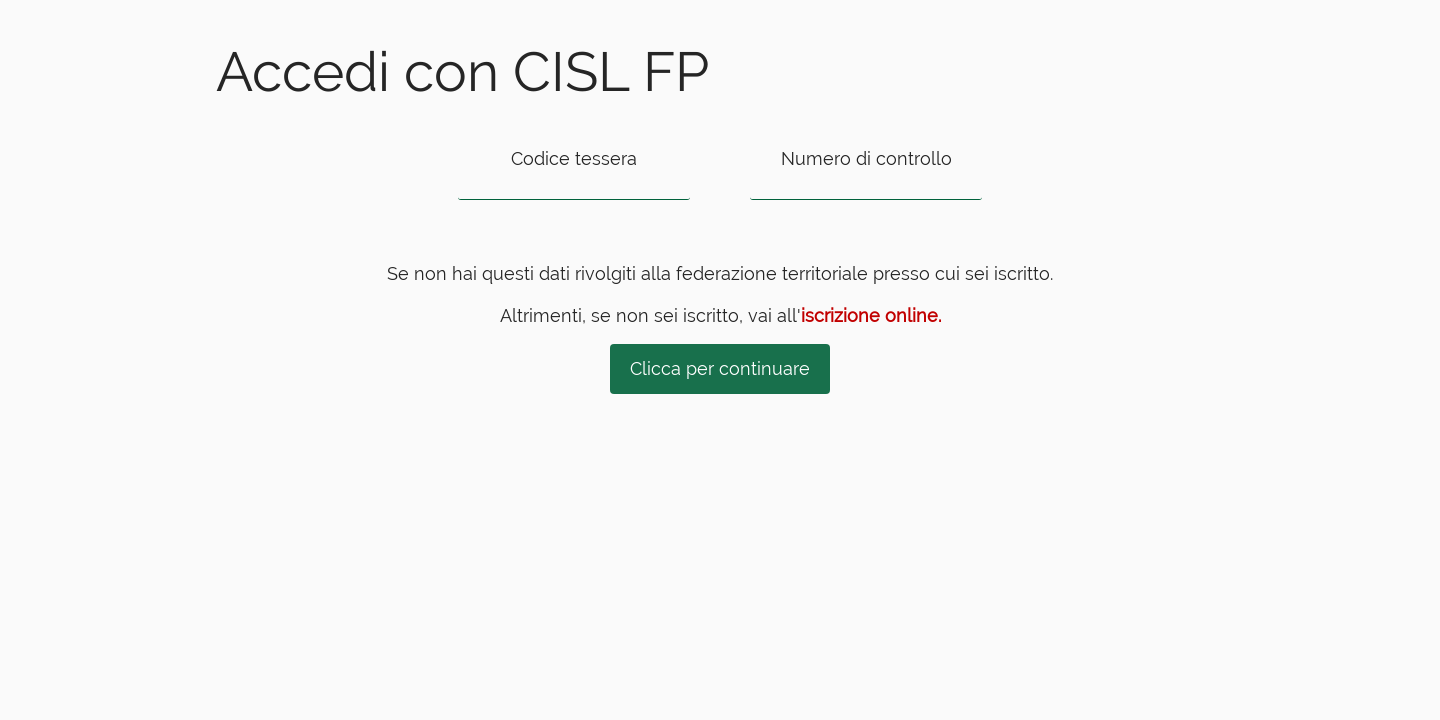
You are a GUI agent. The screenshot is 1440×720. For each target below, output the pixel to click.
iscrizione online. (871, 315)
